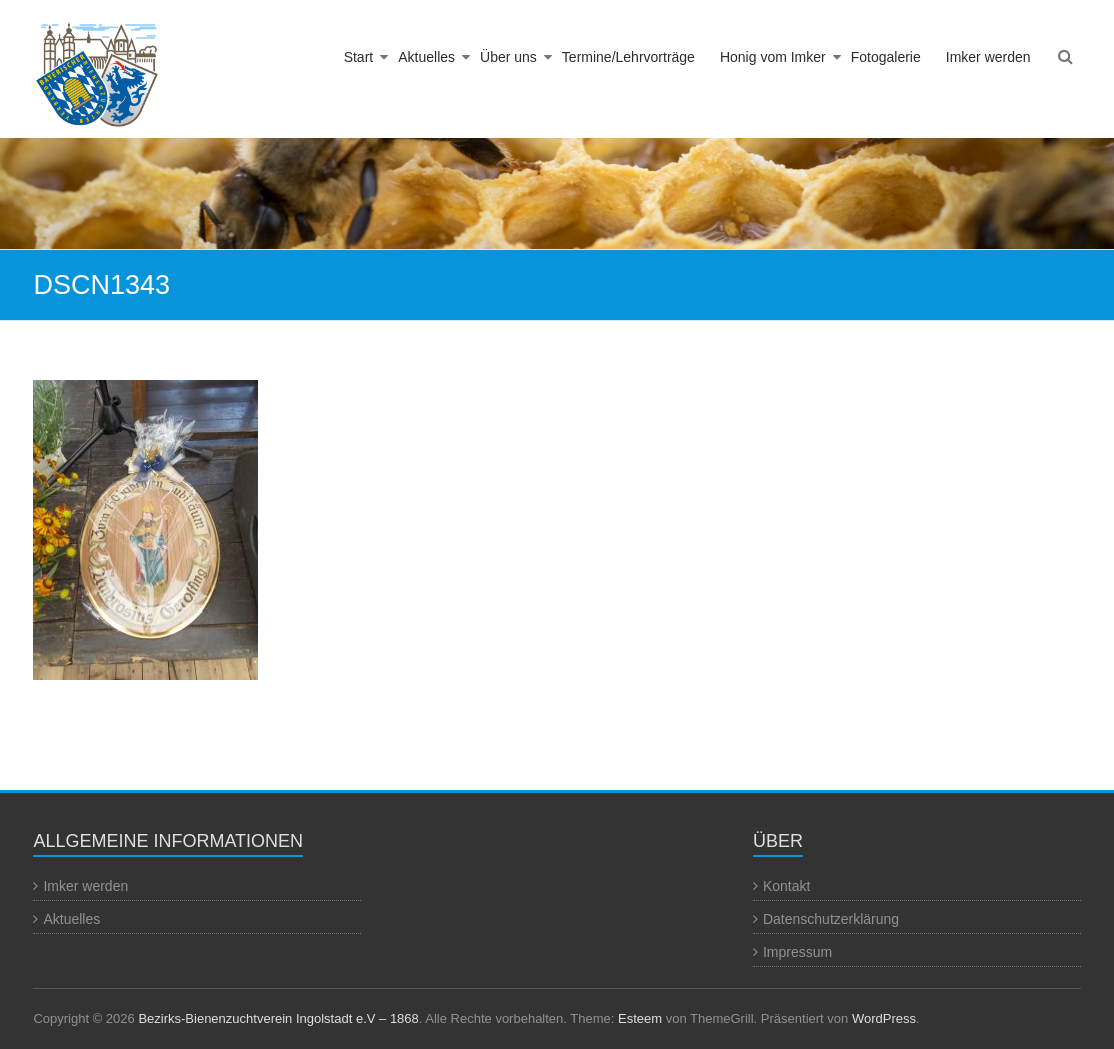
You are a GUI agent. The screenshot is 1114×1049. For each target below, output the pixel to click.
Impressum (797, 952)
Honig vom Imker (773, 57)
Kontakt (786, 886)
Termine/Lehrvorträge (628, 57)
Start (359, 57)
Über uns (508, 57)
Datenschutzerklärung (831, 919)
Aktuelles (426, 57)
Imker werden (988, 57)
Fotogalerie (886, 57)
